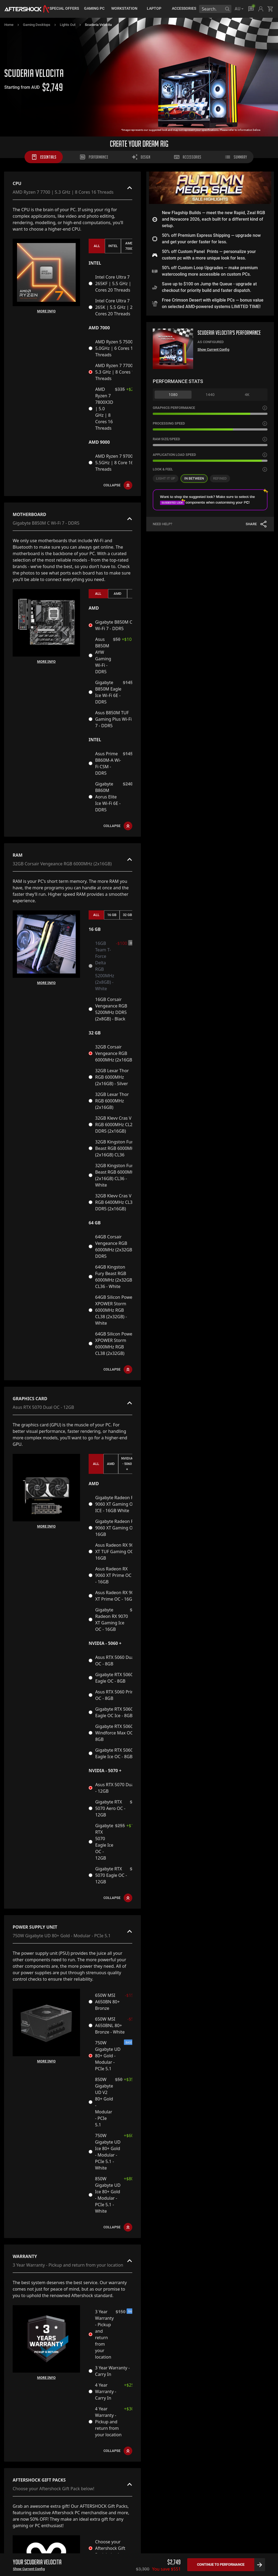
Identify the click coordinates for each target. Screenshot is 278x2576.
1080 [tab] (173, 394)
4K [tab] (247, 394)
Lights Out (67, 25)
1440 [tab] (210, 394)
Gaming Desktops (36, 25)
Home (8, 25)
